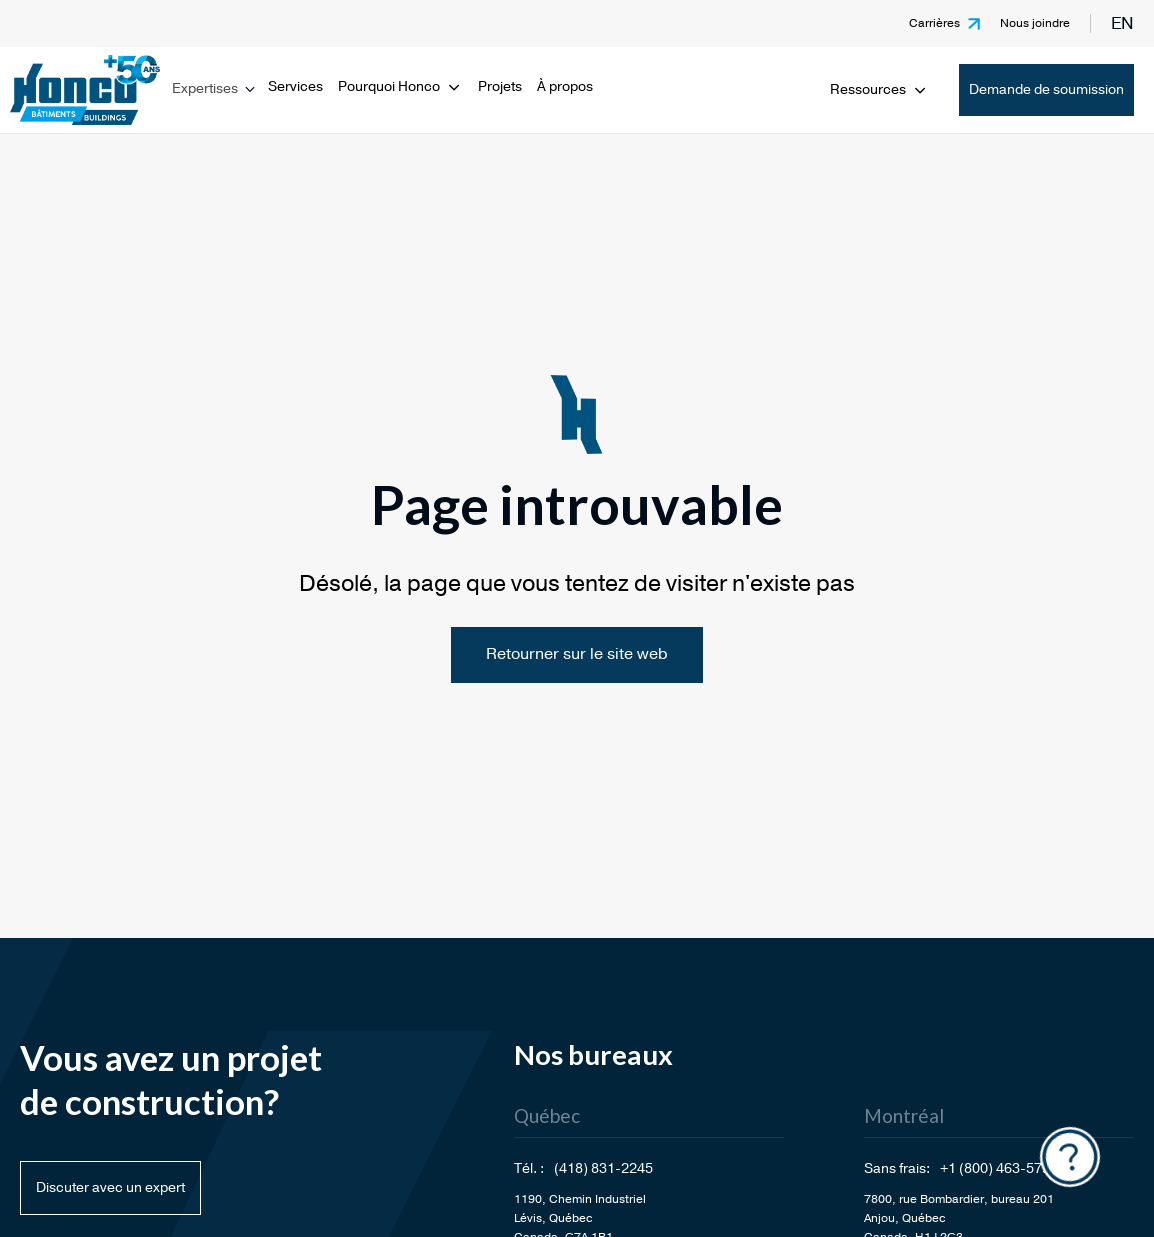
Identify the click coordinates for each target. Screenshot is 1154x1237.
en (1122, 23)
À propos (565, 86)
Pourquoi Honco (400, 86)
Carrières (934, 23)
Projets (500, 86)
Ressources (879, 89)
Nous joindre (1035, 23)
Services (295, 86)
